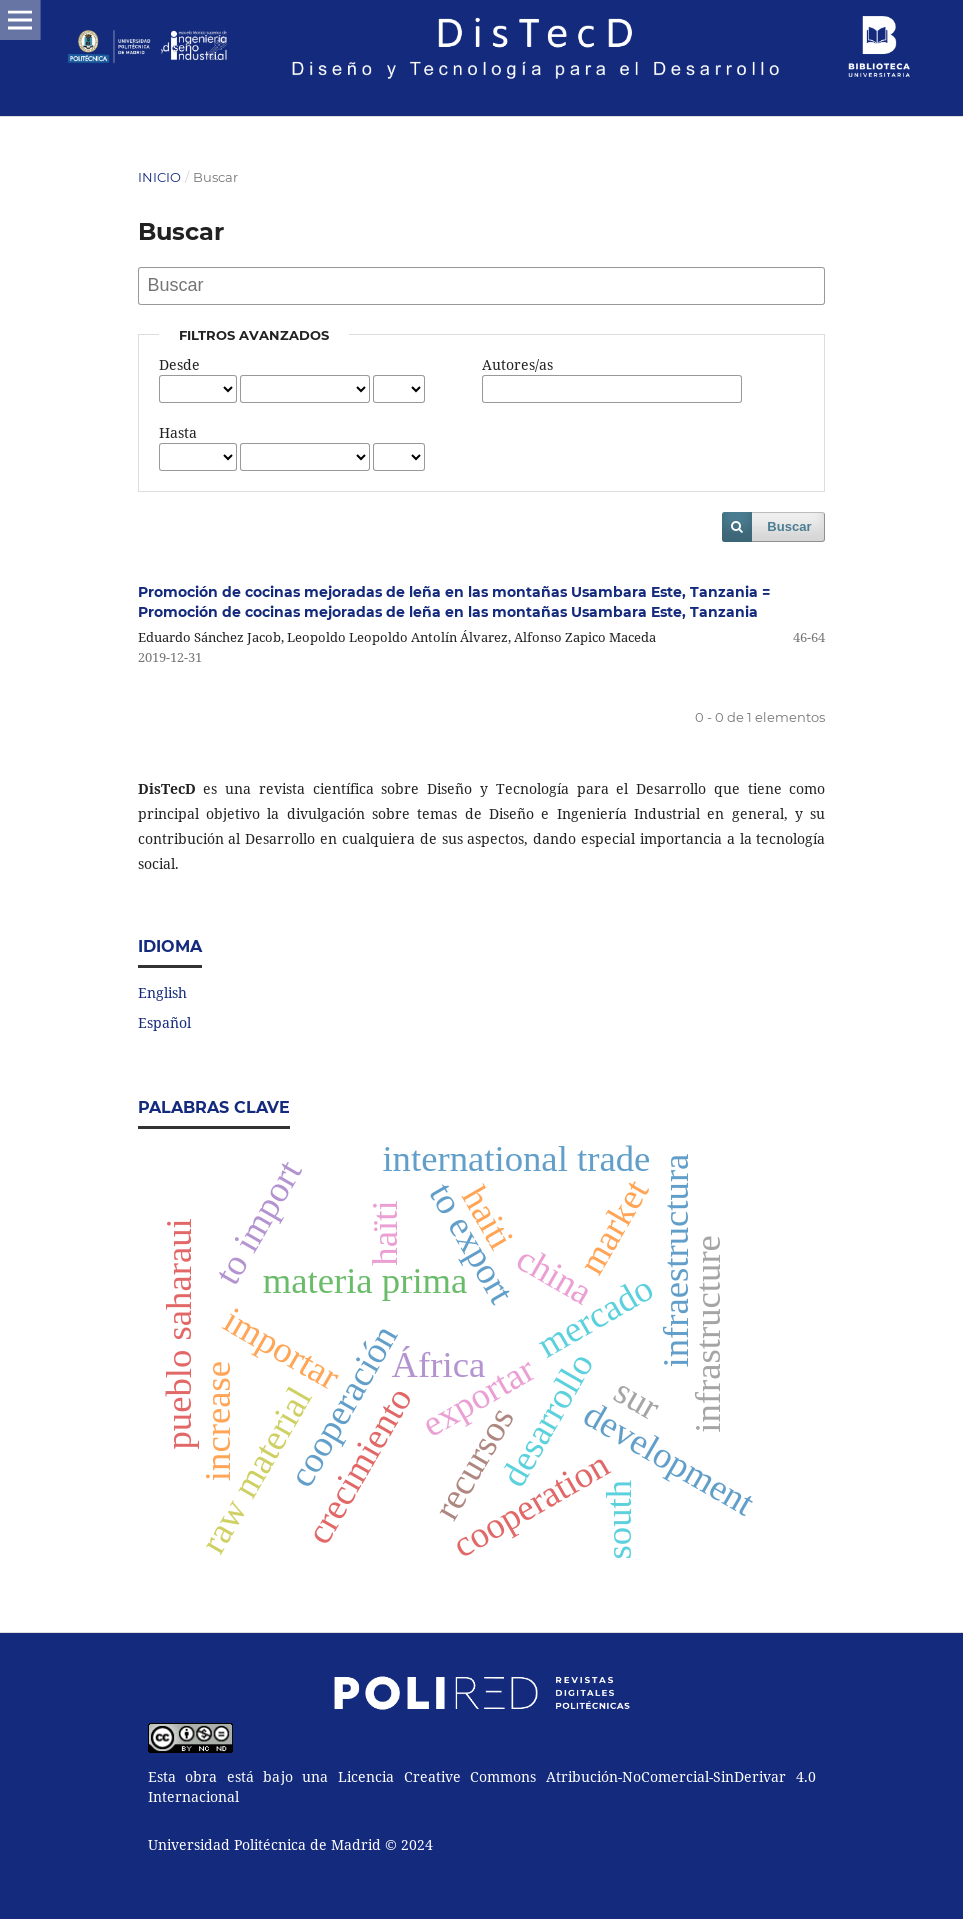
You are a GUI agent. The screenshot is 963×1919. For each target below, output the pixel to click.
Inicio (159, 177)
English (162, 992)
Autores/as (517, 364)
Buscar (789, 526)
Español (164, 1022)
